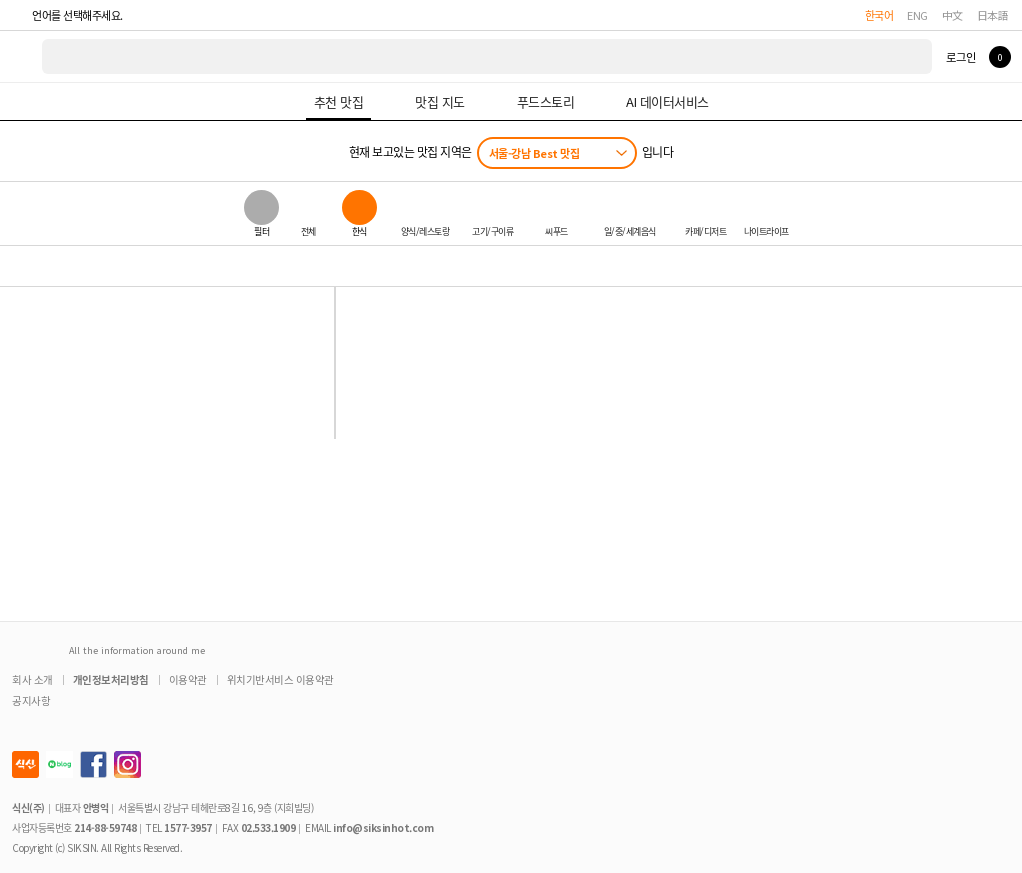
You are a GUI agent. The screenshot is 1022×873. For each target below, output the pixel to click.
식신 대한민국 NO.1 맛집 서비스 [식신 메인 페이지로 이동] (22, 56)
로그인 (960, 57)
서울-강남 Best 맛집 (534, 153)
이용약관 (188, 679)
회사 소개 (32, 679)
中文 (952, 15)
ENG (917, 15)
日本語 (993, 15)
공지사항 (31, 700)
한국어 (879, 15)
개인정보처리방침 (111, 679)
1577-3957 (188, 827)
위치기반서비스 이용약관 (280, 679)
